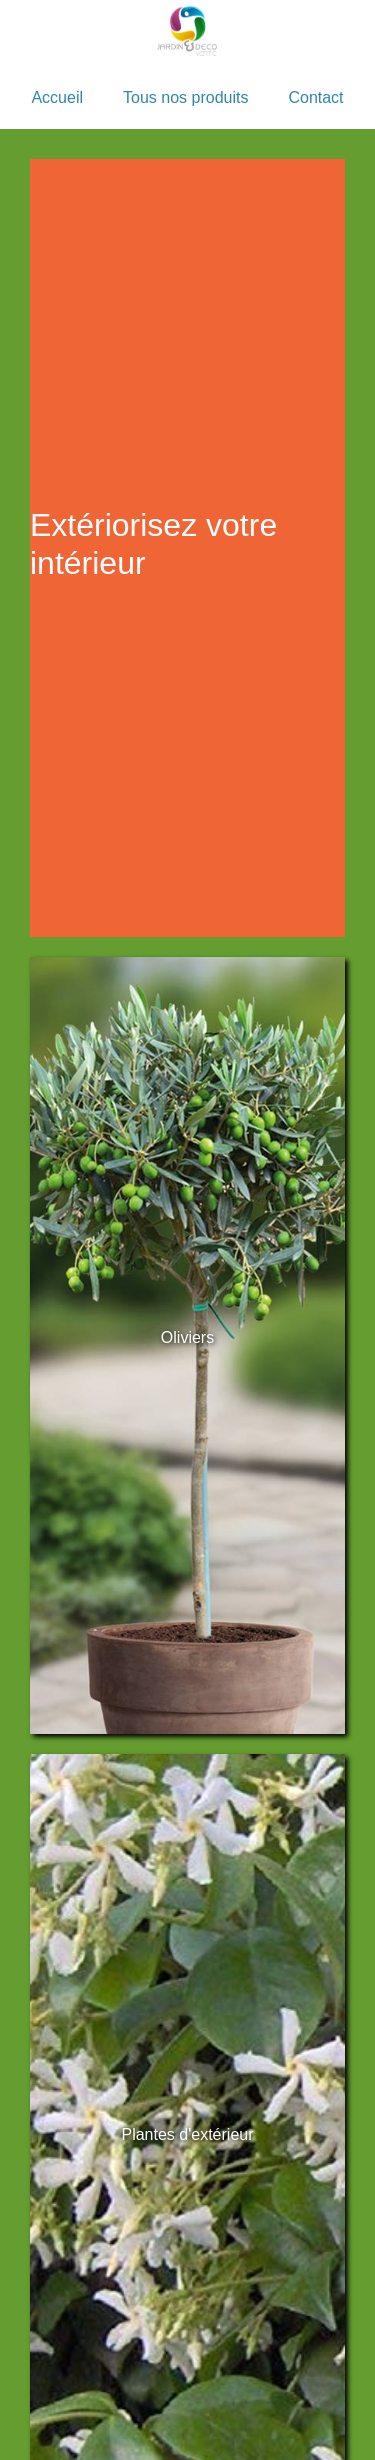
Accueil (57, 97)
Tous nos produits (185, 97)
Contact (315, 97)
